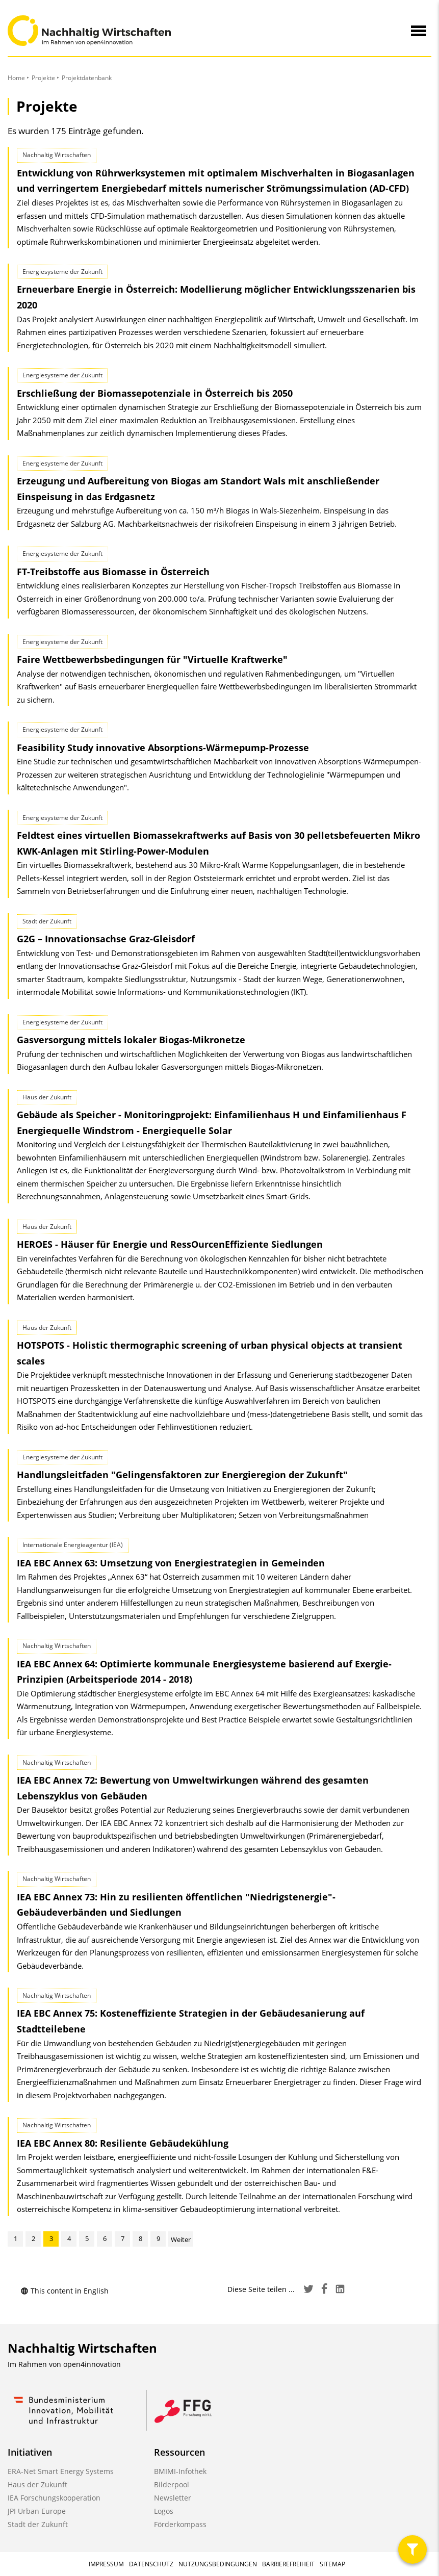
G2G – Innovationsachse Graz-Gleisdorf (106, 939)
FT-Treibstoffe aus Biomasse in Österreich (113, 571)
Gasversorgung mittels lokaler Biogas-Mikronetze (131, 1040)
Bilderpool (171, 2484)
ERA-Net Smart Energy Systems (61, 2471)
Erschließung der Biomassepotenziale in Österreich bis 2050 (155, 393)
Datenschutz (151, 2564)
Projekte (43, 77)
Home (16, 77)
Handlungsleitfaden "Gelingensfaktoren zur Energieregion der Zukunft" (182, 1475)
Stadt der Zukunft (38, 2524)
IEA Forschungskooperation (54, 2498)
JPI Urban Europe (37, 2511)
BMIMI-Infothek (180, 2471)
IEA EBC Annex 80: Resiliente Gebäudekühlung (122, 2143)
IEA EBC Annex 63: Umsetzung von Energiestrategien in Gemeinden (171, 1563)
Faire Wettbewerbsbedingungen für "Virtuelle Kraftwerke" (152, 659)
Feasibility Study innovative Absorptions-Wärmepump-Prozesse (163, 747)
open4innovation (92, 2364)
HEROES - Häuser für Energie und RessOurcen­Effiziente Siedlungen (170, 1244)
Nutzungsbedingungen (217, 2564)
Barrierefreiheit (288, 2564)
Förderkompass (180, 2524)
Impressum (106, 2564)
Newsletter (172, 2498)
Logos (163, 2511)
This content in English (64, 2291)
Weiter (181, 2239)
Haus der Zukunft (37, 2484)
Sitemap (332, 2564)
